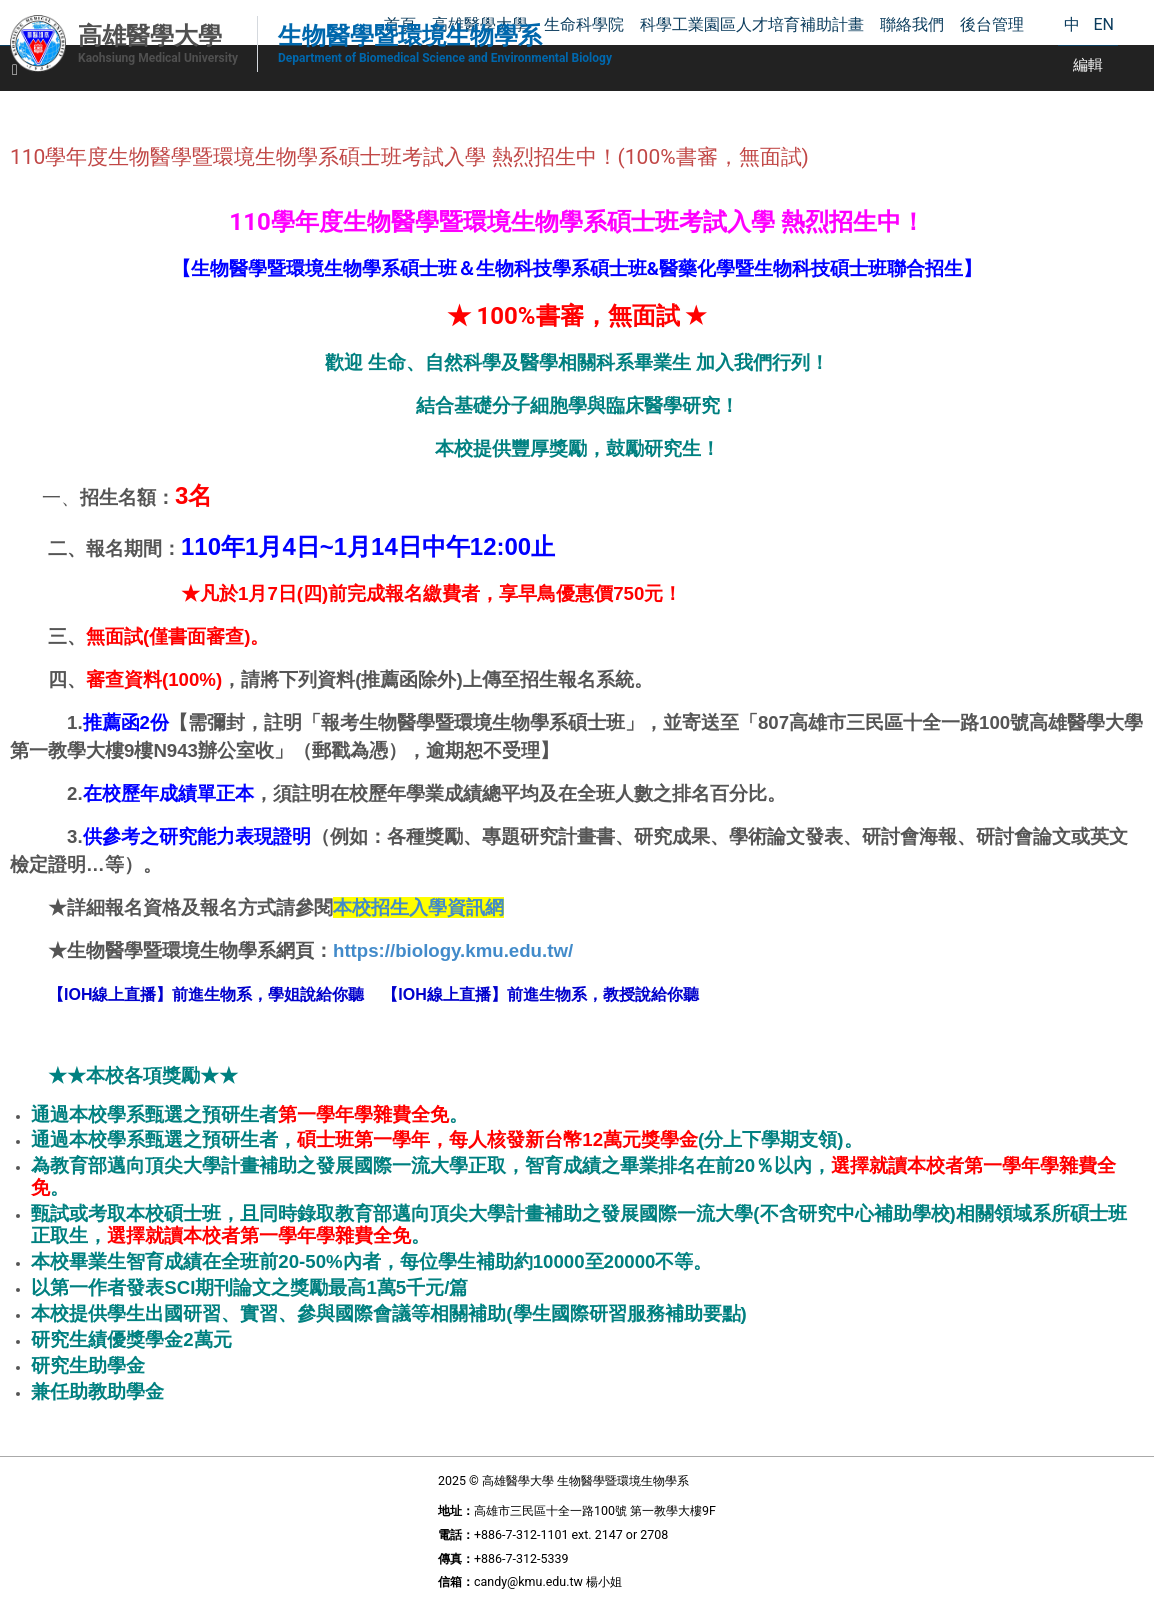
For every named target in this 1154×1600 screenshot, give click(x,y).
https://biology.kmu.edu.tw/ (453, 950)
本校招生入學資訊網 (418, 907)
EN (1103, 24)
